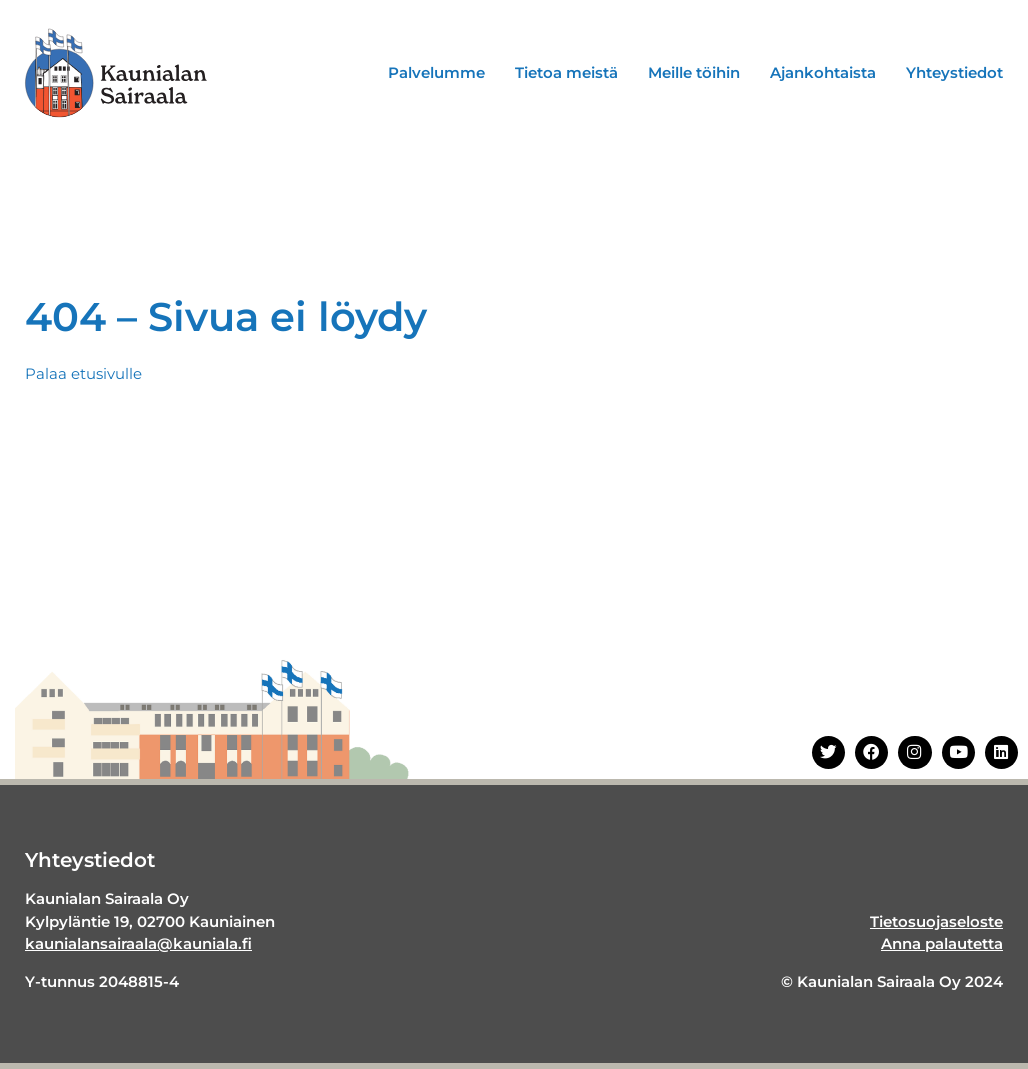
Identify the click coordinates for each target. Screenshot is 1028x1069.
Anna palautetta (942, 943)
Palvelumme (436, 72)
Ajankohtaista (823, 72)
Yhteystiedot (954, 72)
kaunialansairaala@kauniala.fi (138, 943)
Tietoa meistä (566, 72)
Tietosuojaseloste (936, 921)
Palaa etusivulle (83, 373)
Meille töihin (694, 72)
